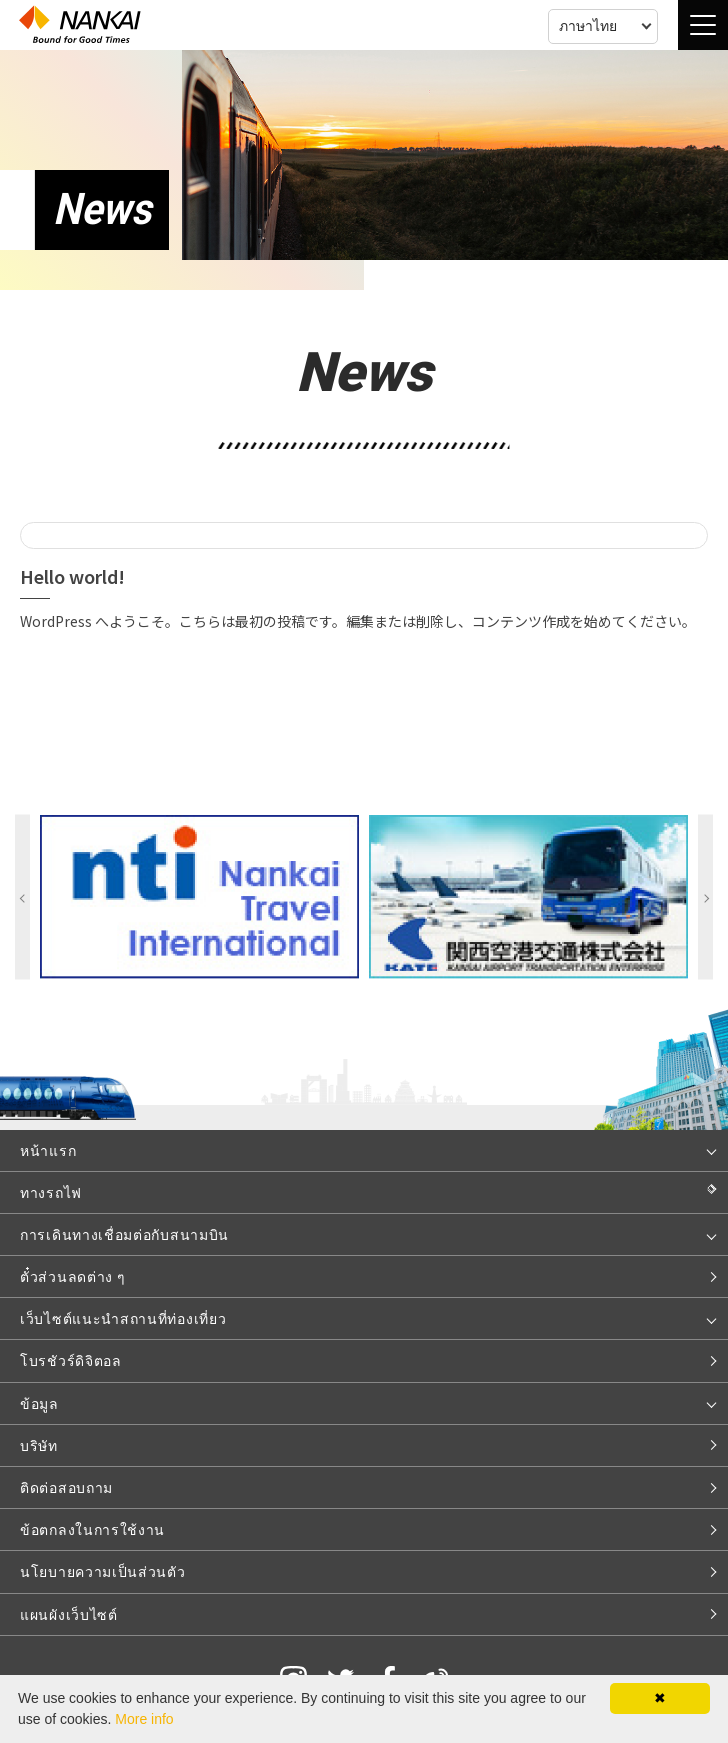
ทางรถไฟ (51, 1192)
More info (144, 1719)
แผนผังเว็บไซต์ (69, 1614)
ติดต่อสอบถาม (66, 1487)
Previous (22, 897)
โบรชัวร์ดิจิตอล (71, 1360)
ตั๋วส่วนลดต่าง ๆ (72, 1276)
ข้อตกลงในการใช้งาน (92, 1529)
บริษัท (39, 1445)
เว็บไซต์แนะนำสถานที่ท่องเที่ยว (123, 1318)
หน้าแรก (48, 1150)
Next (705, 897)
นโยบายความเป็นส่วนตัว (103, 1571)
